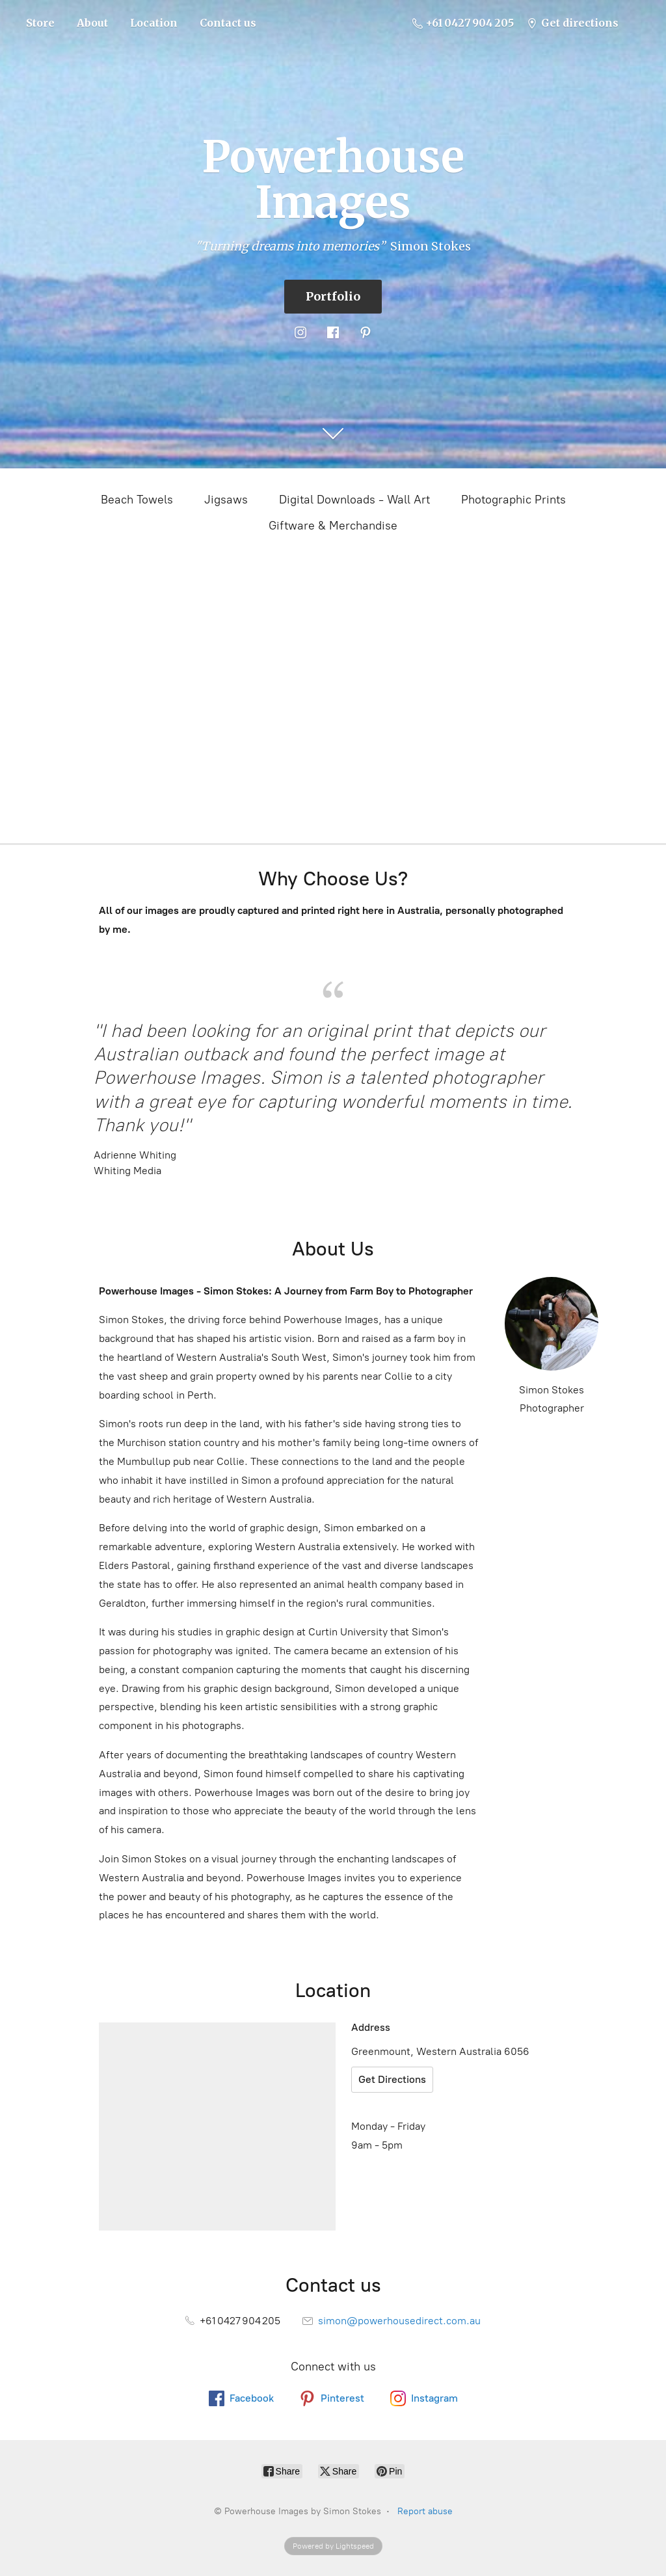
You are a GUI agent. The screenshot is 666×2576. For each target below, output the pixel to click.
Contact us (228, 22)
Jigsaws (226, 499)
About (92, 22)
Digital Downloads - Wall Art (354, 499)
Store (40, 22)
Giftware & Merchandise (333, 525)
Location (154, 22)
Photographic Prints (513, 499)
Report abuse (425, 2511)
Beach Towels (137, 499)
